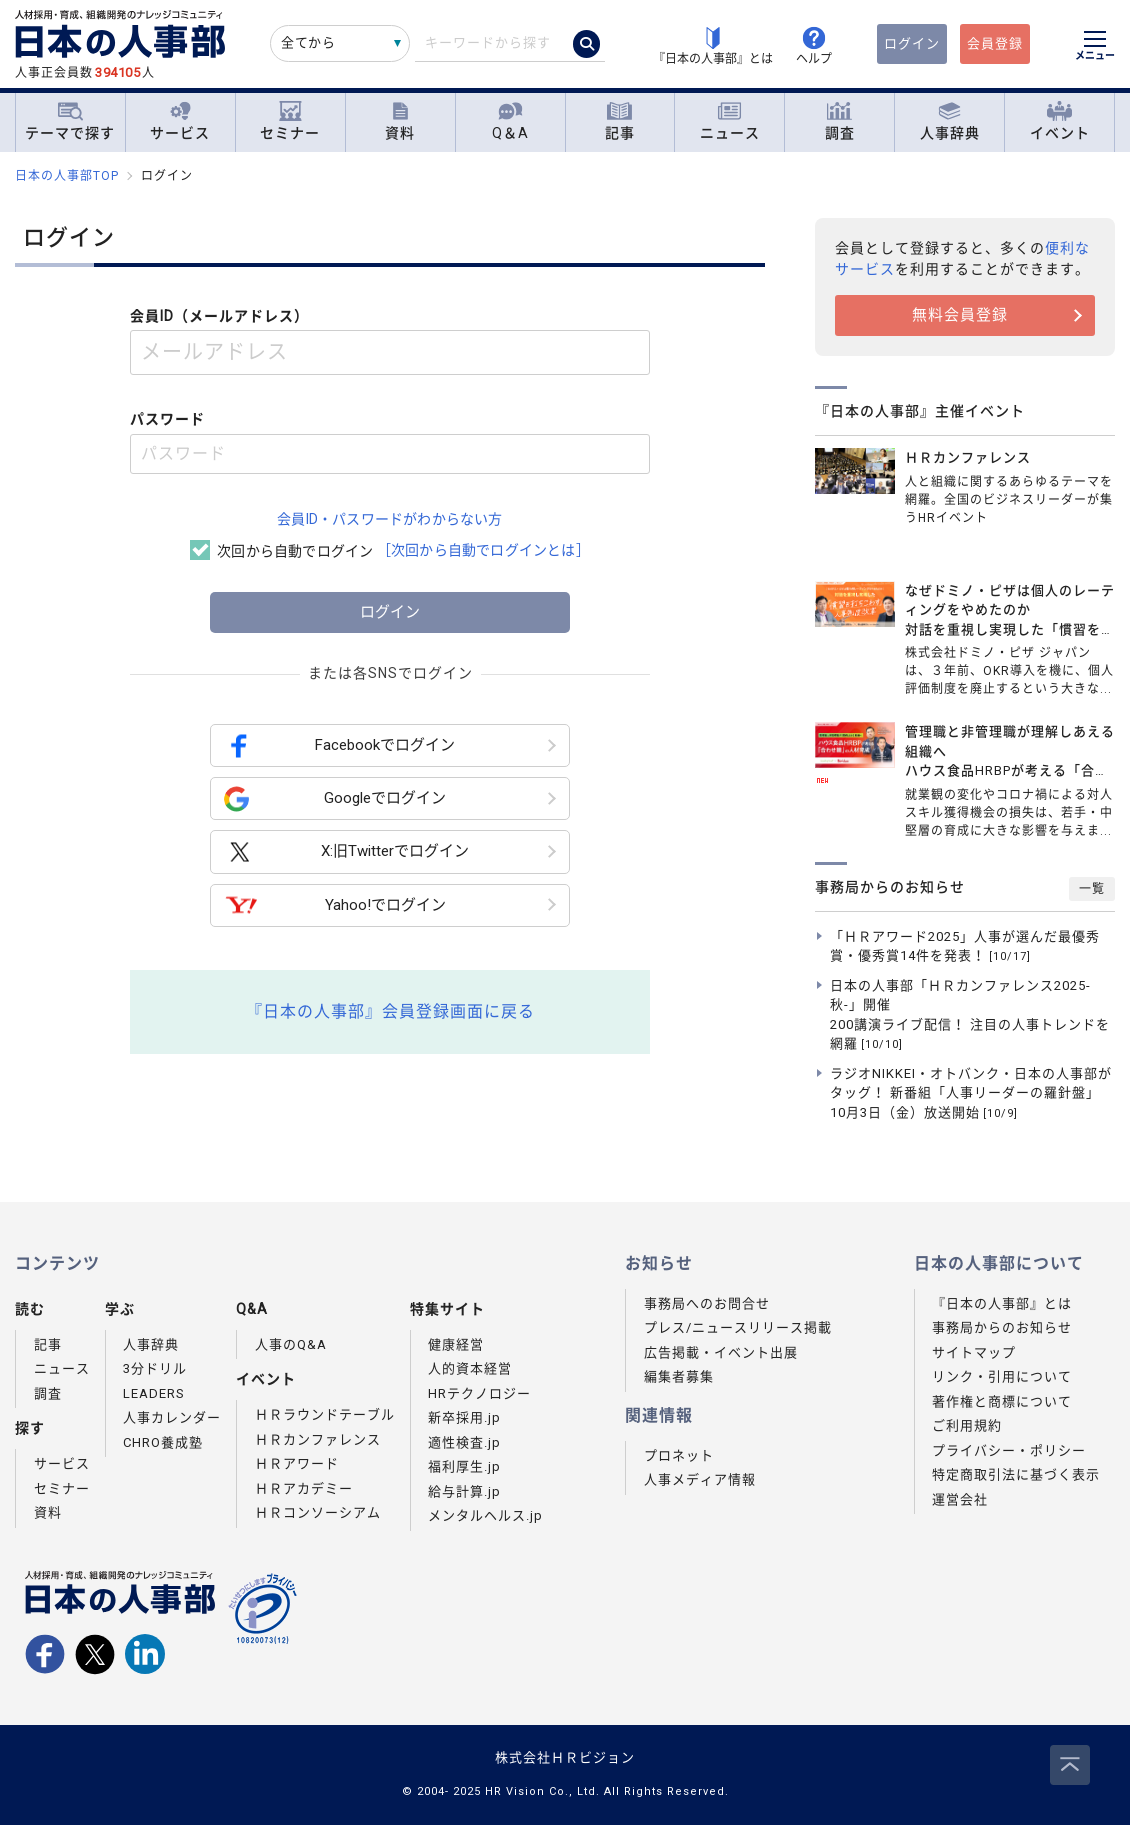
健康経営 (456, 1344)
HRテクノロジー (479, 1393)
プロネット (679, 1455)
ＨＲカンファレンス (318, 1439)
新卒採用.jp (464, 1417)
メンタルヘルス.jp (485, 1515)
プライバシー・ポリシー (1009, 1450)
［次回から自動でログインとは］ (483, 550)
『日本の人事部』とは (1002, 1303)
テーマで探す (70, 121)
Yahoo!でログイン (335, 905)
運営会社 (960, 1499)
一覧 (1092, 889)
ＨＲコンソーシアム (318, 1512)
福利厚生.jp (464, 1466)
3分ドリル (155, 1368)
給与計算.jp (464, 1491)
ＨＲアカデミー (304, 1488)
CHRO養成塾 (163, 1442)
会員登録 (995, 43)
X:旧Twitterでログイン (346, 852)
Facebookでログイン (339, 745)
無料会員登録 (960, 315)
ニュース (730, 121)
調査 (840, 121)
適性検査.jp (464, 1442)
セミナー (290, 121)
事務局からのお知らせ (1002, 1327)
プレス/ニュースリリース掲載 (738, 1327)
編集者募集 (679, 1376)
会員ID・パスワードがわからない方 (389, 519)
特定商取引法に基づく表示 (1016, 1474)
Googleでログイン (335, 798)
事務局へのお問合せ (707, 1303)
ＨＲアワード (297, 1463)
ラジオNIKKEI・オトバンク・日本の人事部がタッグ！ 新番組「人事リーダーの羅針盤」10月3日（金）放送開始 (971, 1093)
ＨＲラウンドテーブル (325, 1414)
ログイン (912, 43)
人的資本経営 (470, 1368)
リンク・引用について (1002, 1376)
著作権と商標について (1002, 1401)
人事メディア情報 (700, 1479)
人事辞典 (950, 121)
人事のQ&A (291, 1344)
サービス (180, 121)
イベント (1060, 121)
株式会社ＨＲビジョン (565, 1757)
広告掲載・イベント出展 (721, 1352)
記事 (620, 121)
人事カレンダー (172, 1417)
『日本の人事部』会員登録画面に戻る (390, 1011)
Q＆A (510, 121)
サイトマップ (974, 1352)
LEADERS (154, 1393)
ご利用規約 (967, 1425)
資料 (400, 121)
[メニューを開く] (1095, 48)
